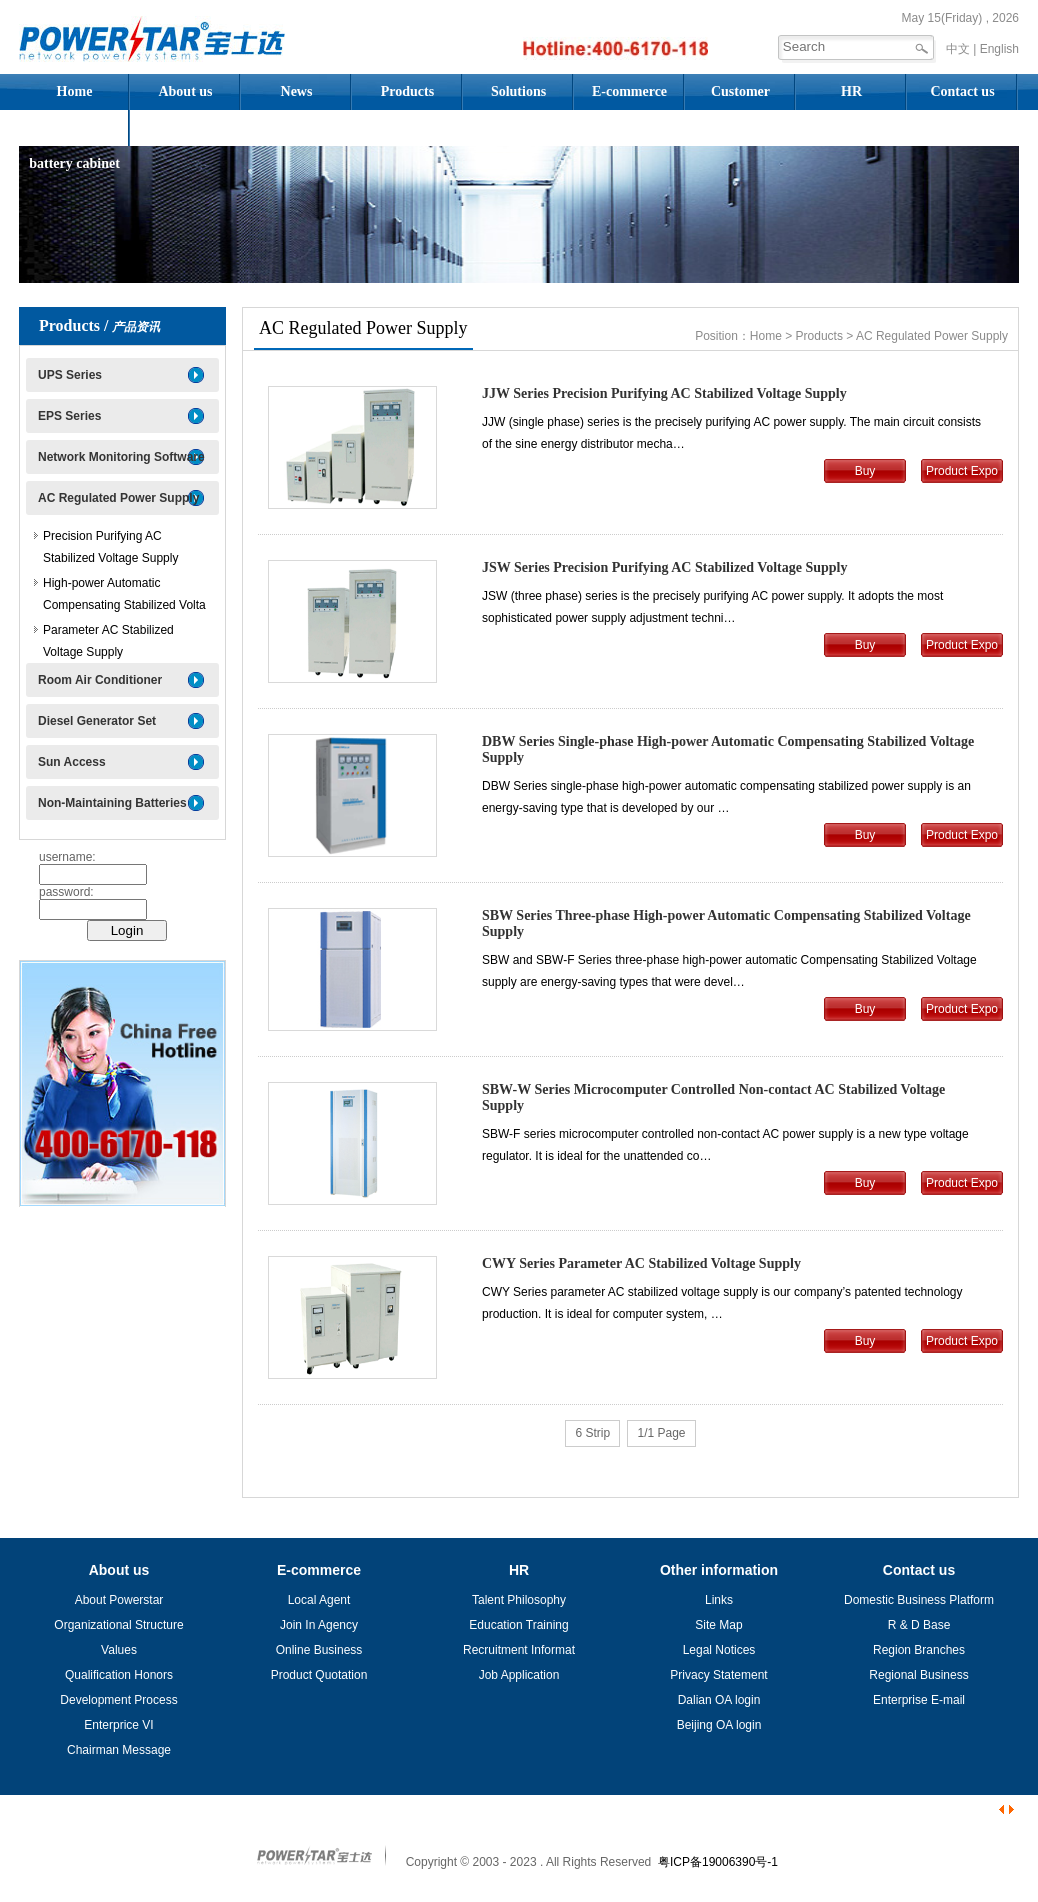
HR (851, 91)
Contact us (962, 91)
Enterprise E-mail (919, 1700)
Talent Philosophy (519, 1600)
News (297, 91)
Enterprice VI (118, 1725)
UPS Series (70, 375)
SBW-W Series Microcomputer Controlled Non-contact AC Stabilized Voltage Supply (713, 1097)
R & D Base (919, 1625)
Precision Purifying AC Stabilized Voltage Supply (110, 547)
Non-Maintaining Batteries (112, 803)
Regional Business (918, 1675)
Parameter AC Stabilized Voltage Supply (108, 641)
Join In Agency (319, 1625)
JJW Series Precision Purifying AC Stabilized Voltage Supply (664, 393)
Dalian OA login (719, 1700)
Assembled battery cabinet (74, 133)
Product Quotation (319, 1675)
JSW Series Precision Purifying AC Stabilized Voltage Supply (664, 567)
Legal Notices (719, 1650)
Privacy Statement (718, 1675)
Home (75, 91)
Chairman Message (119, 1750)
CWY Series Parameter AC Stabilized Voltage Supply (641, 1263)
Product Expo (962, 471)
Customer (740, 91)
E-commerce (629, 91)
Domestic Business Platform (919, 1600)
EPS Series (69, 416)
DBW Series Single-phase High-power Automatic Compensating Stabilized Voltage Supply (728, 749)
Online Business (319, 1650)
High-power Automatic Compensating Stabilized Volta (124, 594)
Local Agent (319, 1600)
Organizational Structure (118, 1625)
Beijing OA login (719, 1725)
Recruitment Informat (519, 1650)
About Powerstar (119, 1600)
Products (407, 91)
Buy (865, 471)
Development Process (118, 1700)
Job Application (519, 1675)
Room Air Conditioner (100, 680)
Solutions (518, 91)
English (999, 49)
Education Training (518, 1625)
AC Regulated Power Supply (118, 498)
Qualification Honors (119, 1675)
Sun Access (72, 762)
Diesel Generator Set (97, 721)
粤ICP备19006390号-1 (718, 1862)
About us (185, 91)
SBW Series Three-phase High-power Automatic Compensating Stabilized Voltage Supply (726, 923)
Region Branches (919, 1650)
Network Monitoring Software (121, 457)
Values (119, 1650)
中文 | (961, 49)
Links (719, 1600)
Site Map (718, 1625)
